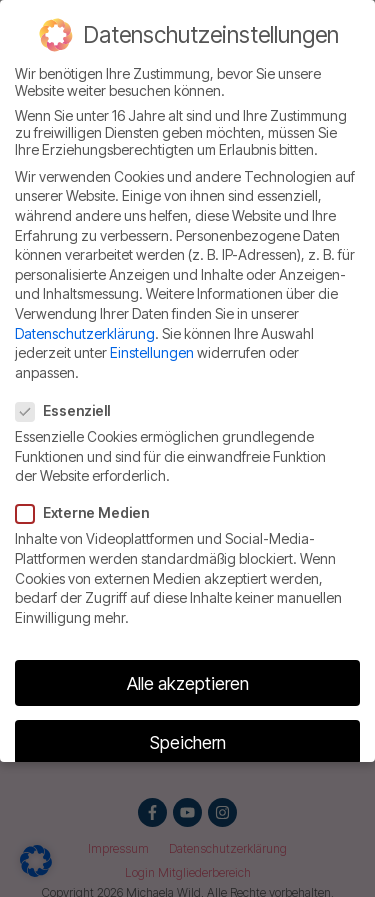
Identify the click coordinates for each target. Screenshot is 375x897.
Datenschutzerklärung (85, 331)
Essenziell (69, 409)
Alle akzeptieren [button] (188, 681)
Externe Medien (88, 511)
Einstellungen (152, 351)
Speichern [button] (188, 741)
